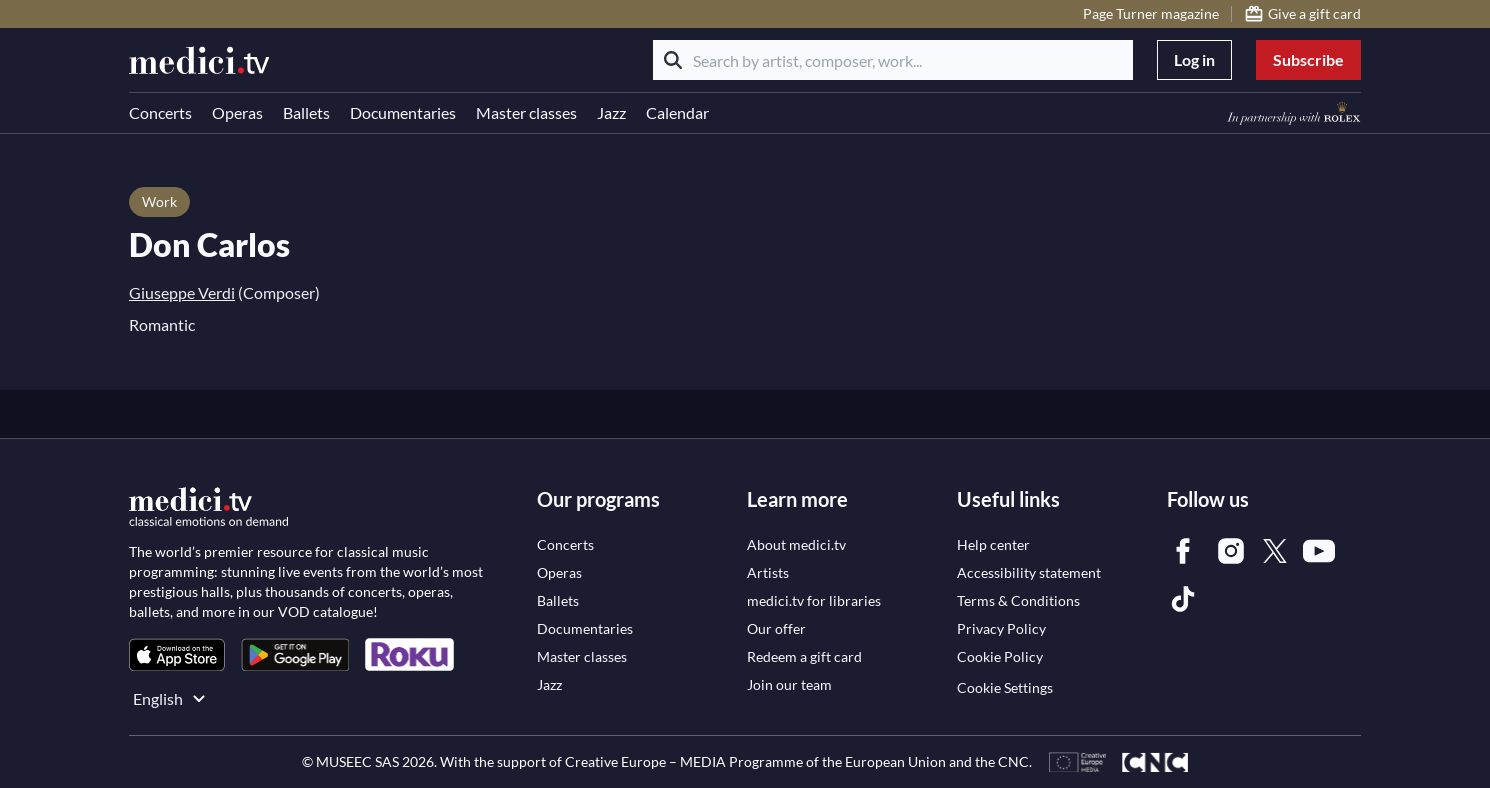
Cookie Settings (1005, 687)
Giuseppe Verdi (182, 292)
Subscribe (1308, 59)
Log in (1194, 59)
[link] (177, 654)
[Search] (673, 60)
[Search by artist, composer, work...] (893, 60)
